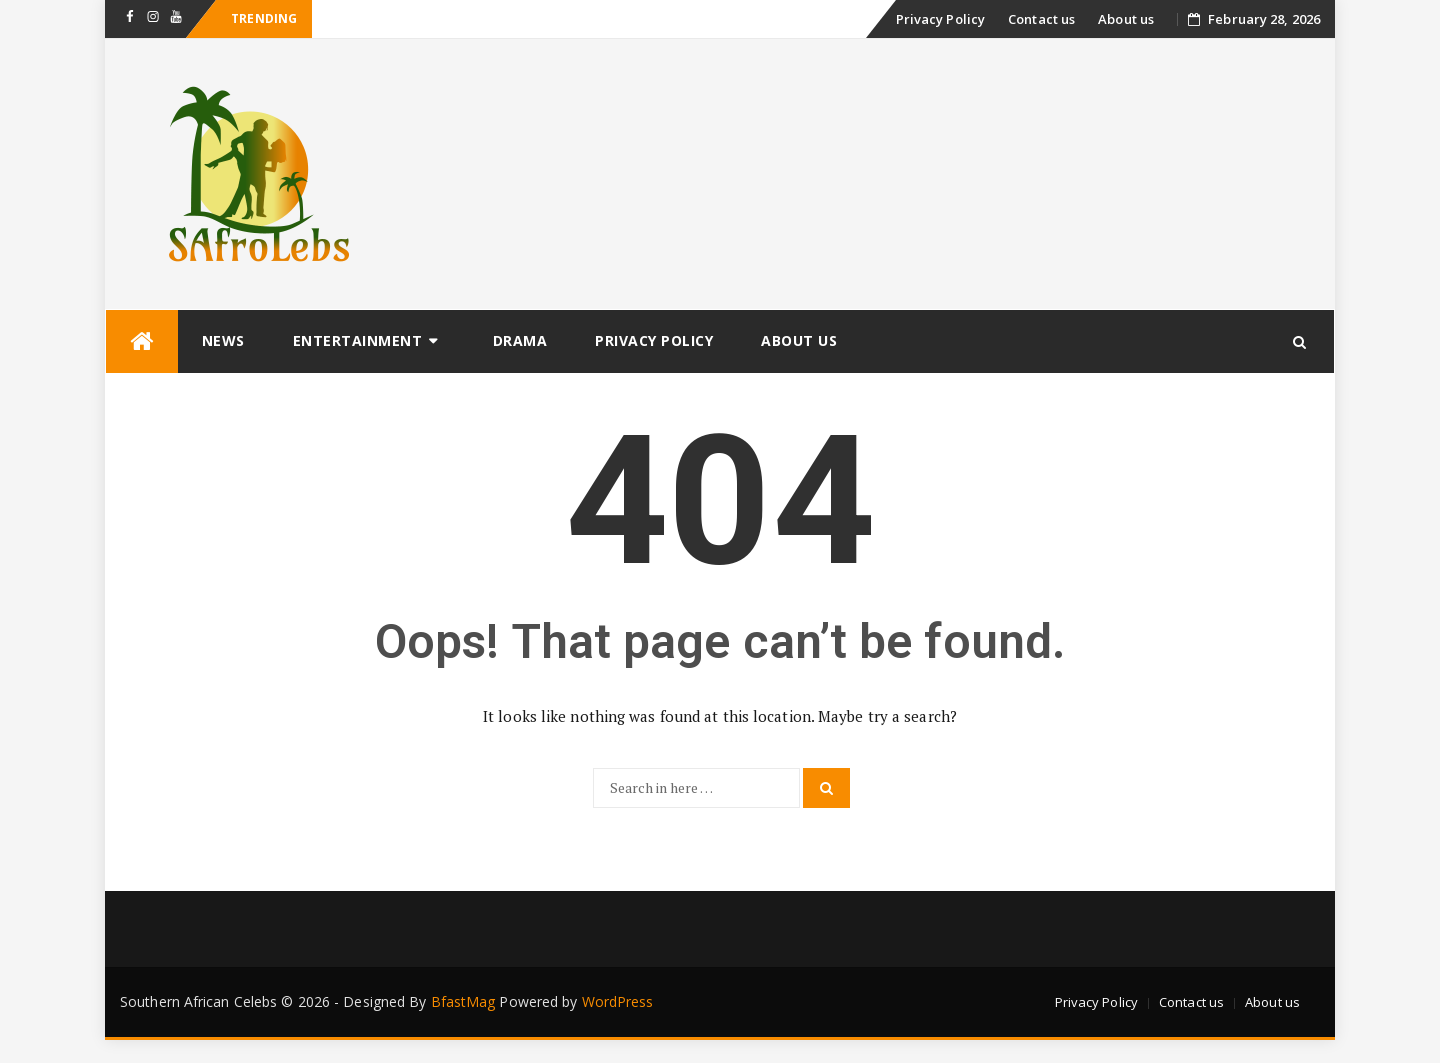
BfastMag (463, 1001)
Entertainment (358, 340)
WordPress (618, 1001)
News (223, 340)
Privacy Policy (940, 19)
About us (1126, 19)
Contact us (1041, 19)
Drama (520, 340)
